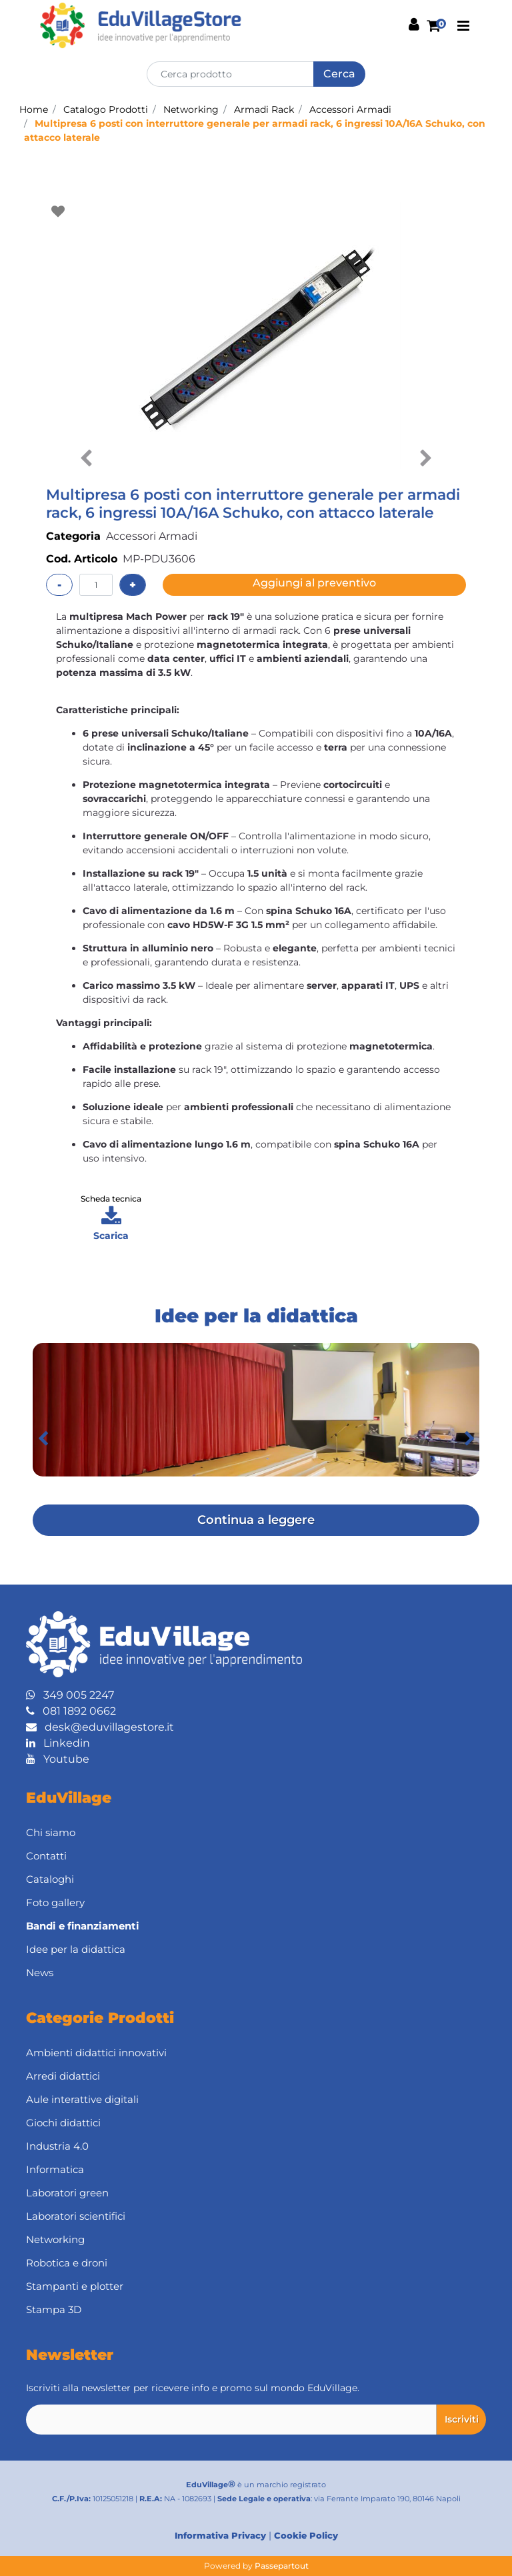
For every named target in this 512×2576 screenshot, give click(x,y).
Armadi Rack (264, 109)
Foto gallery (55, 1902)
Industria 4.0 (57, 2146)
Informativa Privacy (220, 2535)
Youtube (57, 1759)
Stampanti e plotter (74, 2286)
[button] (339, 74)
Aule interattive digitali (82, 2099)
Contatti (46, 1855)
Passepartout (282, 2566)
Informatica (55, 2169)
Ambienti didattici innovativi (96, 2052)
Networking (191, 109)
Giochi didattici (63, 2122)
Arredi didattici (63, 2076)
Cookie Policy (306, 2535)
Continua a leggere (256, 1520)
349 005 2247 (70, 1695)
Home (33, 109)
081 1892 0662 (71, 1711)
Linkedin (58, 1743)
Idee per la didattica (75, 1949)
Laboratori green (67, 2192)
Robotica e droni (66, 2262)
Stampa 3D (53, 2309)
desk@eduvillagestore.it (100, 1727)
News (39, 1972)
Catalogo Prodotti (105, 109)
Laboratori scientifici (75, 2216)
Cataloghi (50, 1879)
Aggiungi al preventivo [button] (314, 582)
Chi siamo (50, 1832)
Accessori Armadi (350, 109)
